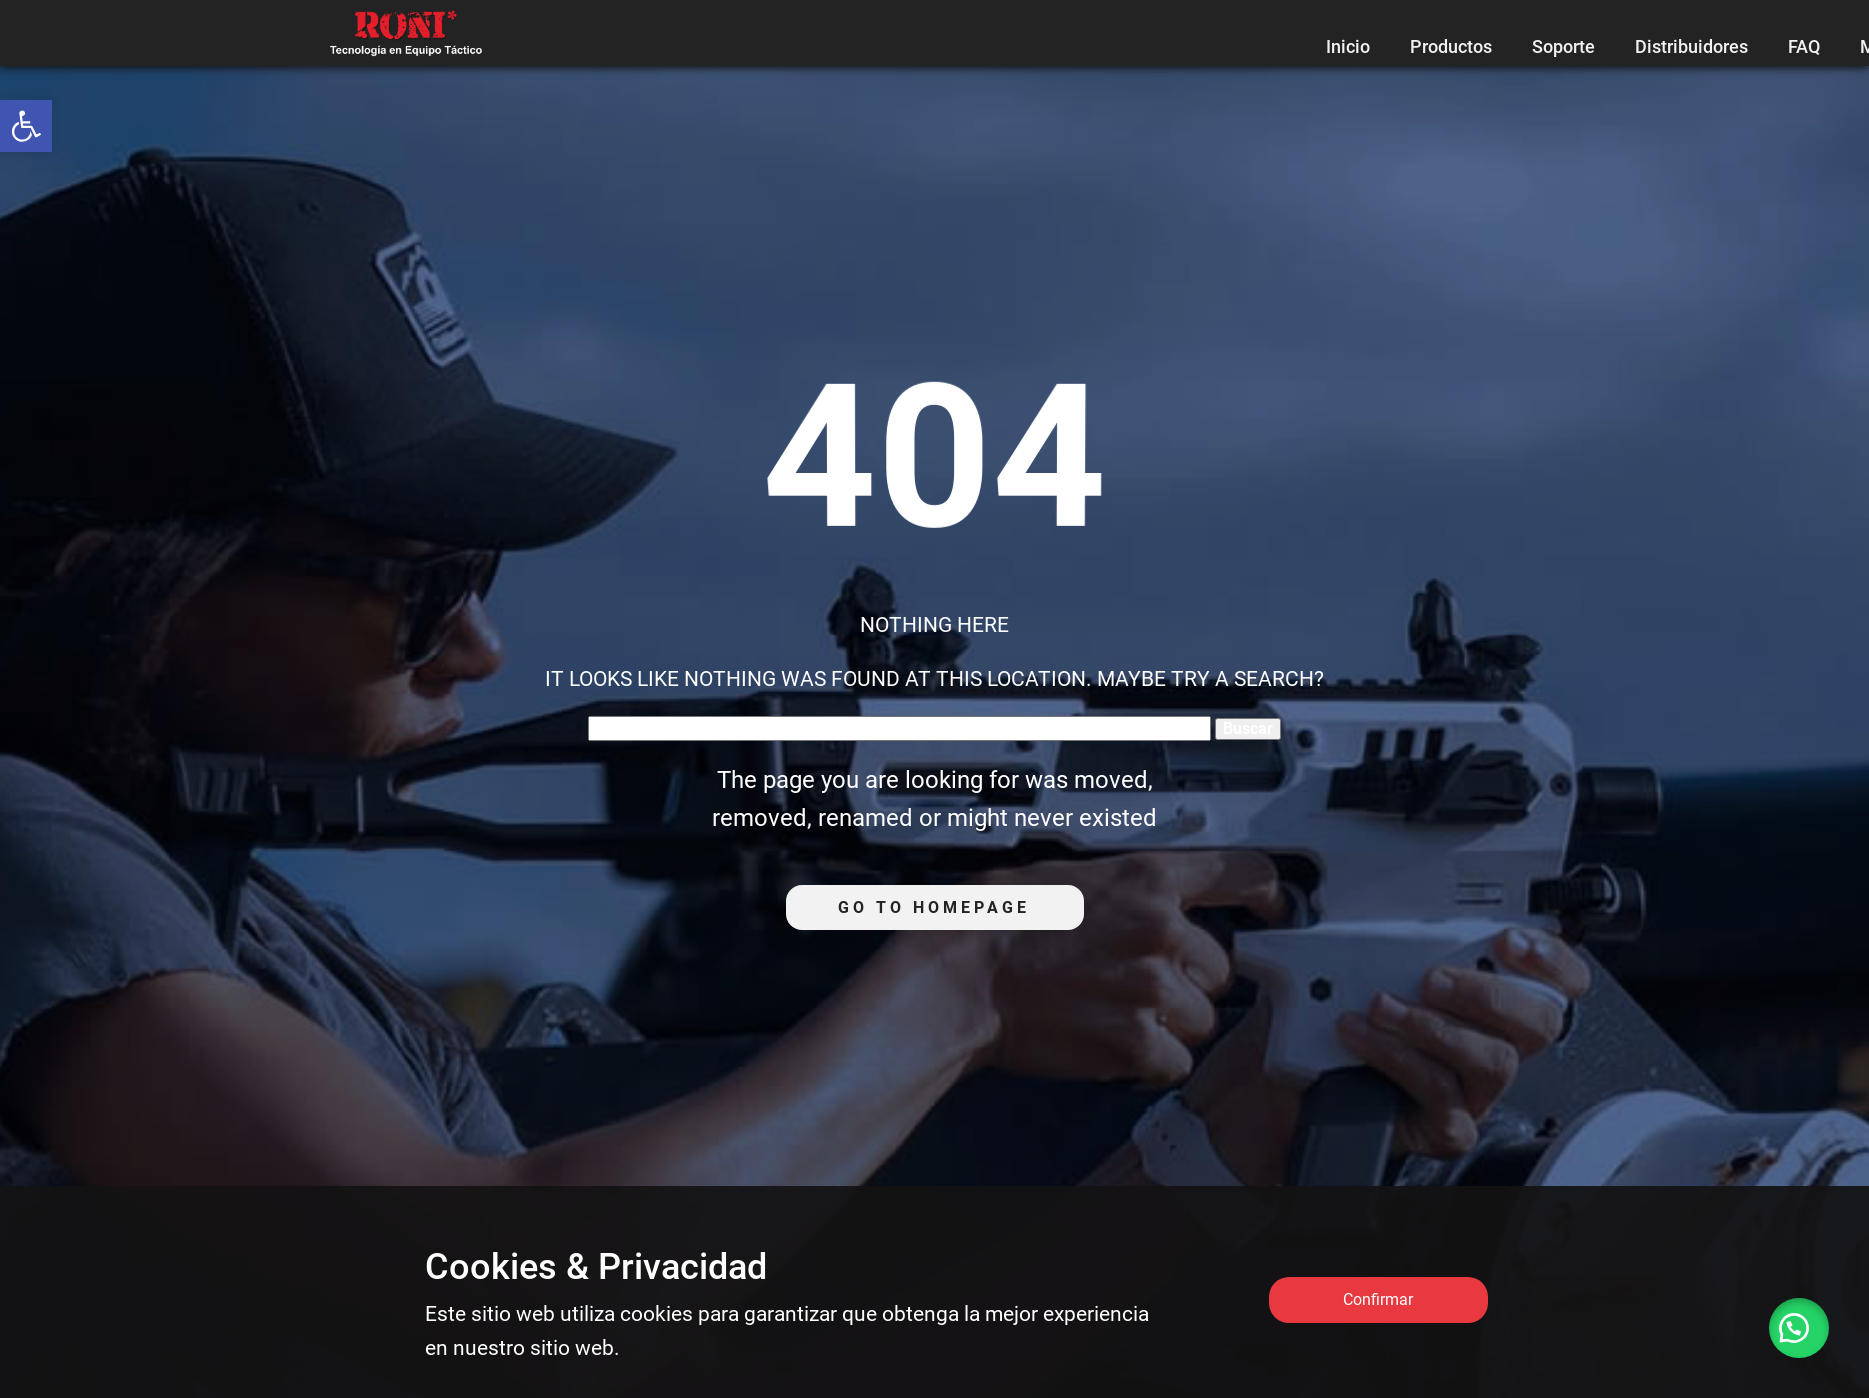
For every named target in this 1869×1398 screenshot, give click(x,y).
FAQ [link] (1804, 46)
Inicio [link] (1348, 46)
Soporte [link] (1563, 46)
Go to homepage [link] (934, 907)
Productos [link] (1451, 46)
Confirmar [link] (1378, 1299)
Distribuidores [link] (1691, 46)
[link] (26, 126)
